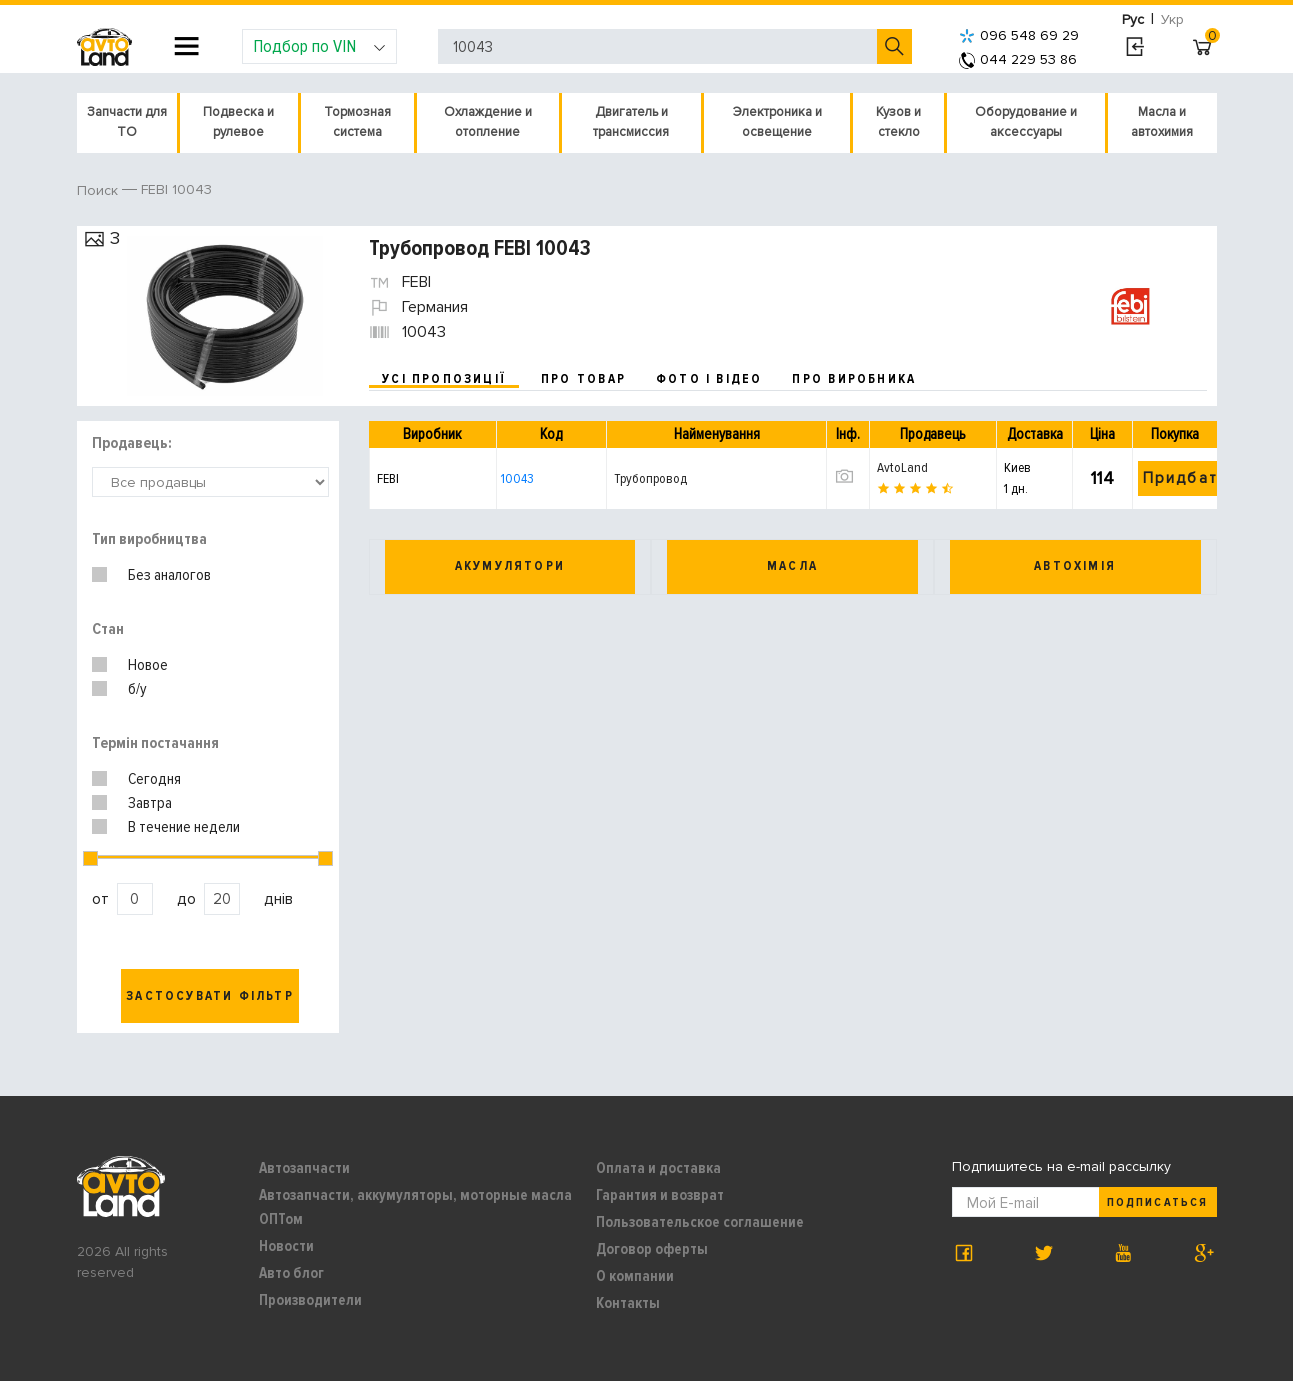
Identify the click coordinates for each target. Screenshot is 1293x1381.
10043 (517, 478)
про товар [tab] (583, 379)
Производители (310, 1300)
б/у (137, 689)
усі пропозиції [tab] (444, 379)
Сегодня (154, 779)
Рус (1133, 19)
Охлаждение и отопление (488, 122)
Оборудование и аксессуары (1026, 122)
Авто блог (291, 1273)
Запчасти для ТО (127, 122)
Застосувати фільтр (210, 996)
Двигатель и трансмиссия (631, 122)
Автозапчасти (304, 1168)
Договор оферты (652, 1249)
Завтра (150, 803)
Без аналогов (169, 575)
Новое (148, 665)
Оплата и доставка (658, 1168)
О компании (635, 1276)
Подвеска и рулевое (238, 122)
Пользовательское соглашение (700, 1222)
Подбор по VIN (319, 46)
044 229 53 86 (1018, 59)
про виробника (854, 379)
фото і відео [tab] (709, 379)
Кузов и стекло (898, 122)
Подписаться (1157, 1202)
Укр (1172, 19)
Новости (286, 1246)
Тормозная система (357, 122)
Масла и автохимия (1162, 122)
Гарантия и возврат (660, 1195)
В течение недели (184, 827)
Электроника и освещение (777, 122)
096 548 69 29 (1019, 35)
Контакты (628, 1303)
